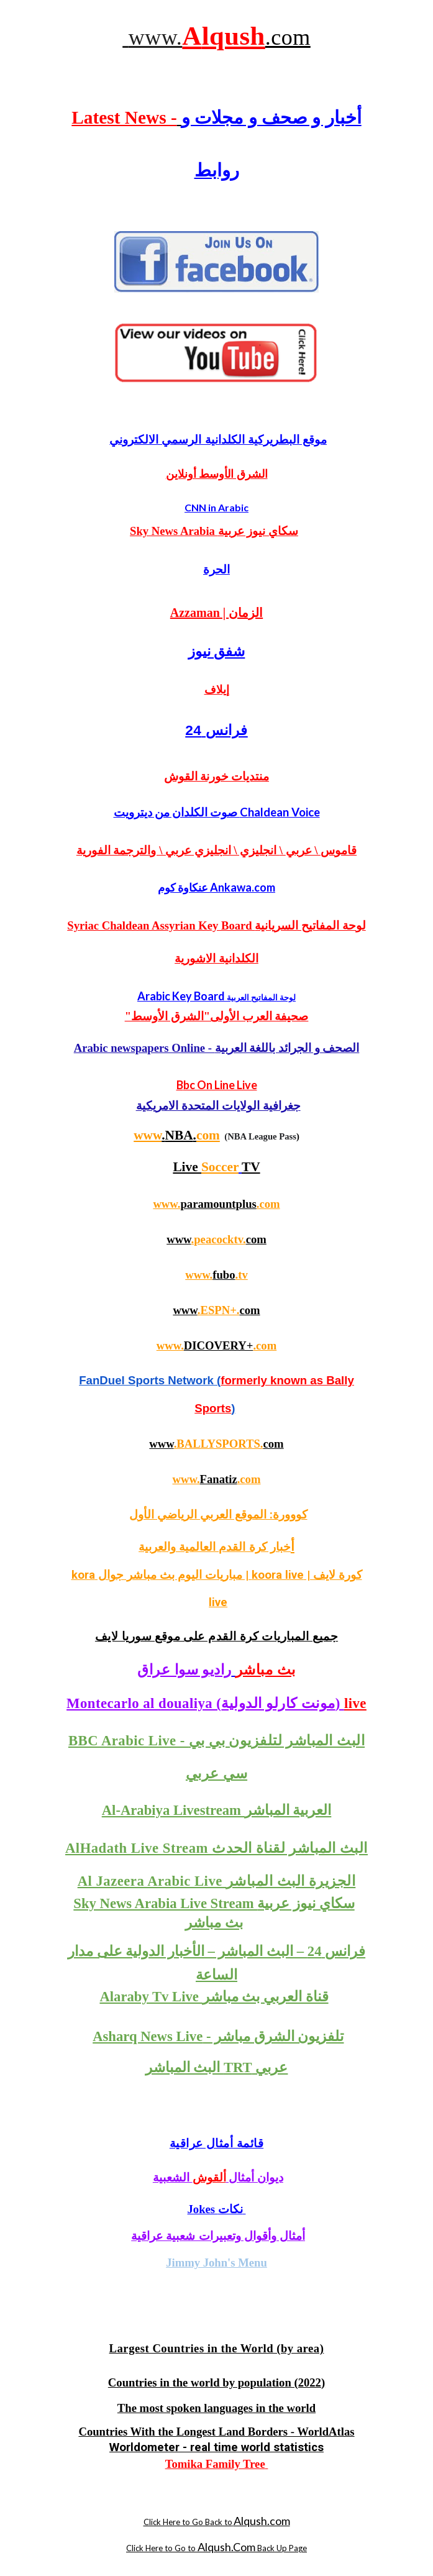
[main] (216, 36)
